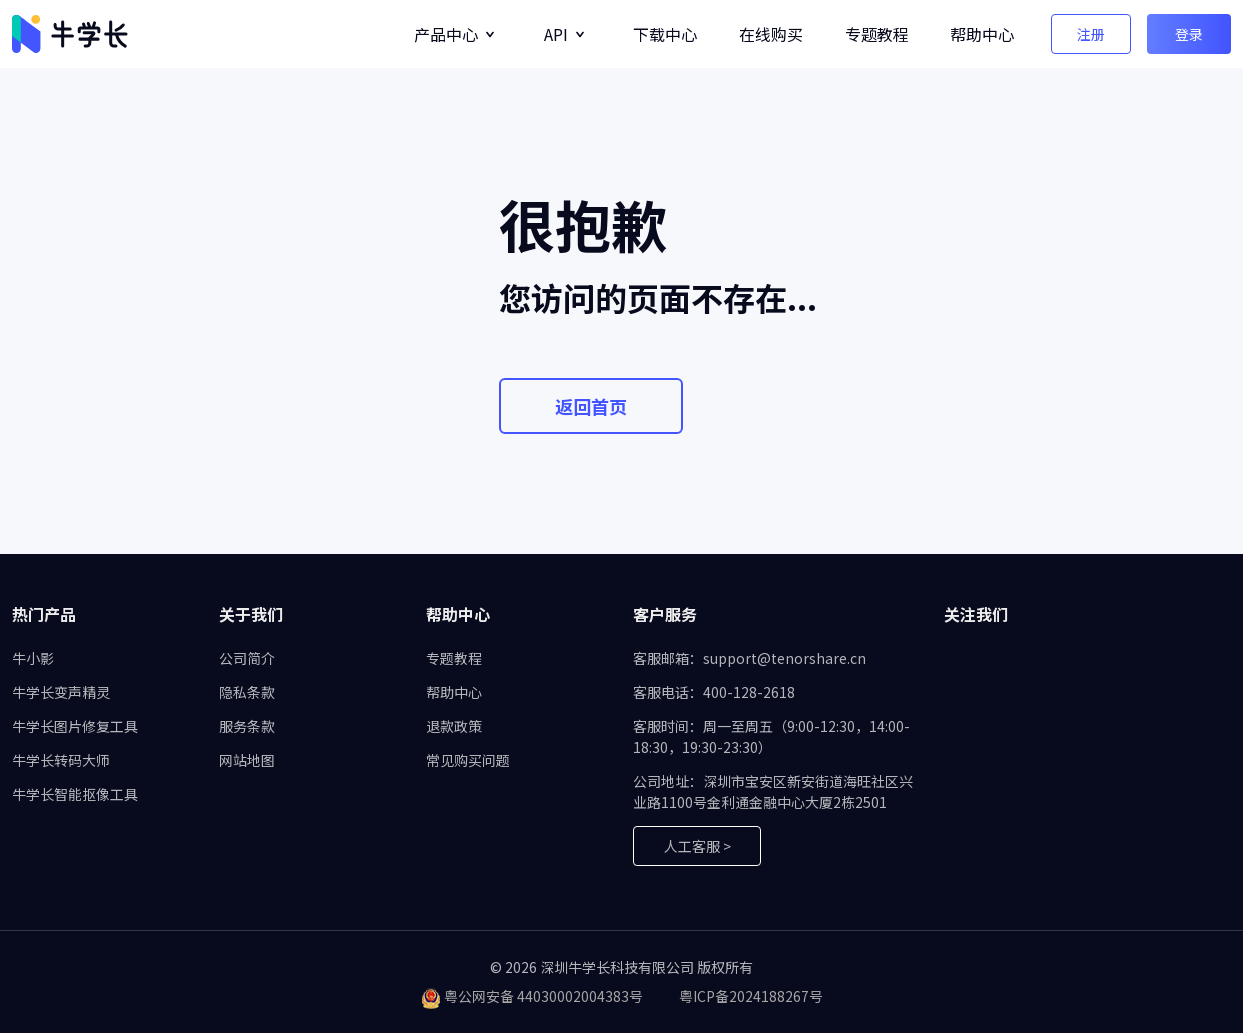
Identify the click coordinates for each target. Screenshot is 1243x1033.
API (556, 34)
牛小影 (33, 658)
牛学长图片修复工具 (75, 726)
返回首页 (591, 406)
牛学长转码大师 (61, 760)
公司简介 (247, 658)
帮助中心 (982, 34)
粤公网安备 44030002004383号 (543, 996)
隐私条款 (247, 692)
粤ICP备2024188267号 (751, 996)
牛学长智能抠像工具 (75, 794)
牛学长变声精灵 (61, 692)
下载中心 (665, 34)
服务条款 (247, 726)
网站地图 (247, 760)
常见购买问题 (468, 760)
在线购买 (771, 34)
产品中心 (446, 34)
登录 (1189, 34)
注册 (1091, 34)
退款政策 (454, 726)
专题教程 (877, 34)
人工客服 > (697, 846)
